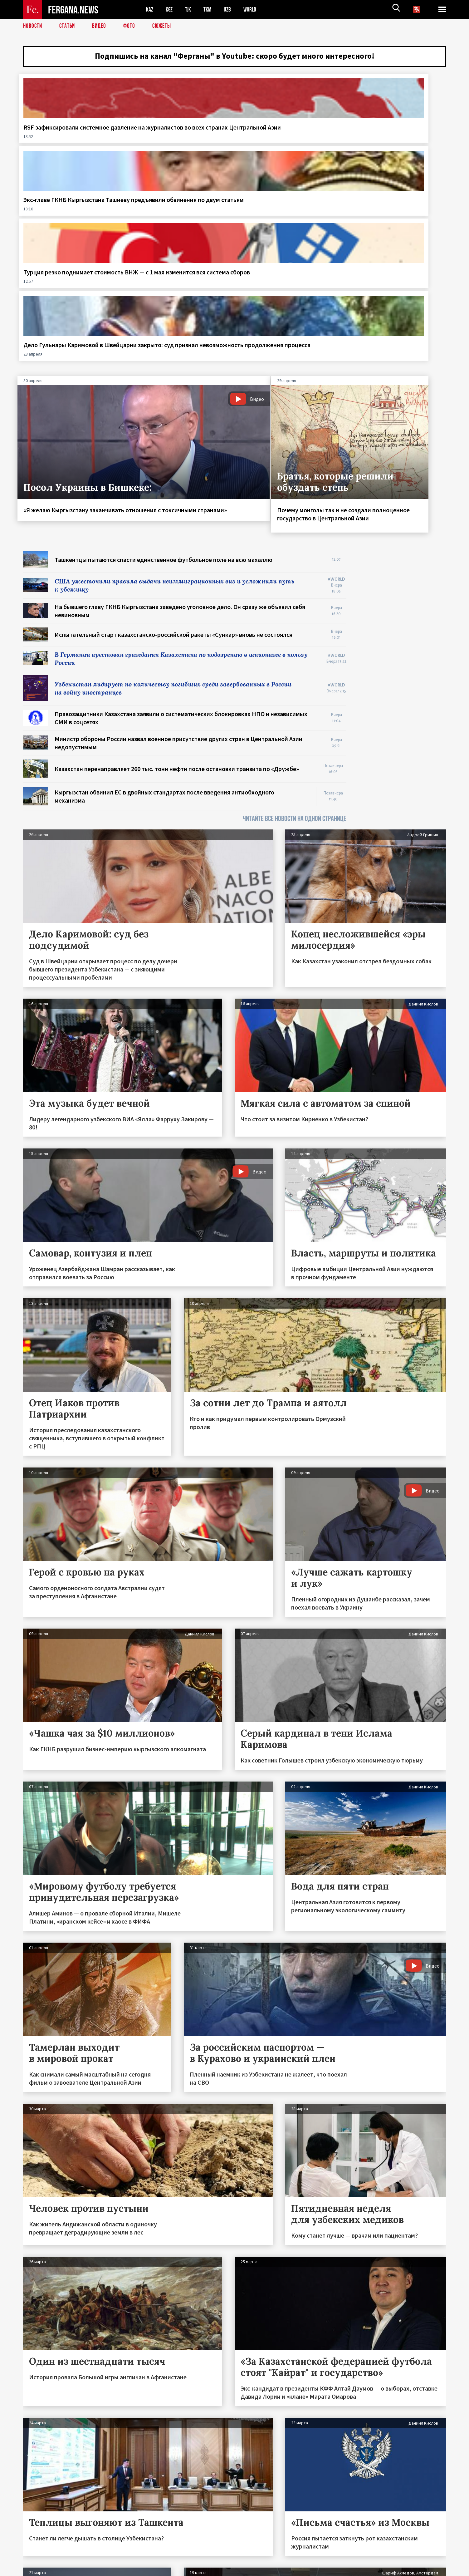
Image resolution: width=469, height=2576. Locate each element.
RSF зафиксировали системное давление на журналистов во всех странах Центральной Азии (71, 148)
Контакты (39, 2557)
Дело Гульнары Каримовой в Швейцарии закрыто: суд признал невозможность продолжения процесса (391, 148)
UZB (232, 9)
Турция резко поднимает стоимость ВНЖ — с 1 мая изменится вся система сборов (288, 144)
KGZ (171, 9)
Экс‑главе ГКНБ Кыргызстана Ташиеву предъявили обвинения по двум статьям (177, 144)
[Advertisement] (402, 454)
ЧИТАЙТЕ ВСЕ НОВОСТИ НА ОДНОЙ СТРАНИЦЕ (294, 628)
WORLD (256, 9)
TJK (190, 9)
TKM (211, 9)
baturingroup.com (281, 2569)
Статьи (68, 26)
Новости (33, 26)
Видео (101, 26)
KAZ (150, 9)
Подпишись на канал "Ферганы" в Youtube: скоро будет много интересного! (234, 57)
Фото (132, 26)
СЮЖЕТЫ (165, 26)
